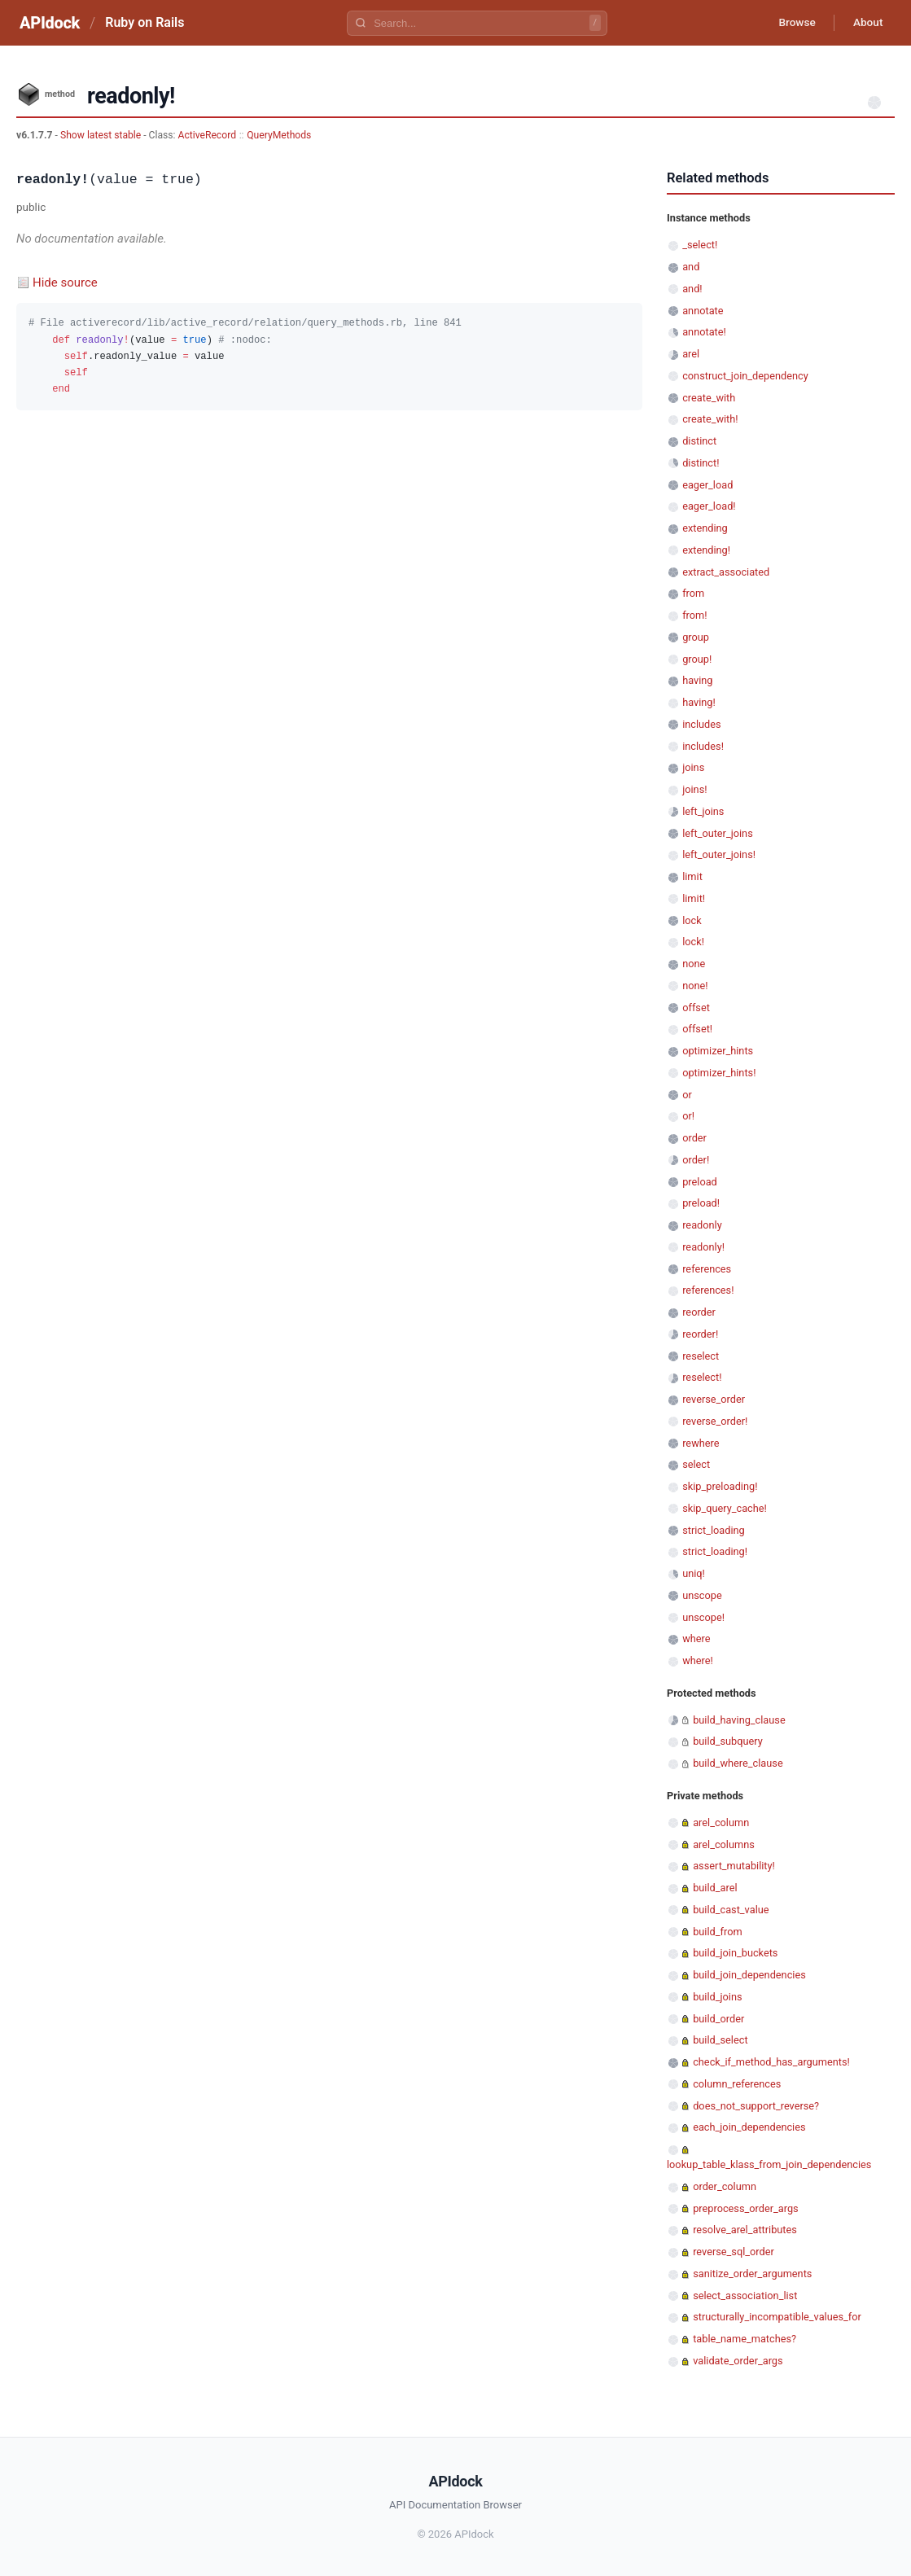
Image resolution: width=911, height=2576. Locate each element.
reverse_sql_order (733, 2251)
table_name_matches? (744, 2339)
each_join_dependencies (749, 2127)
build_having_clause (739, 1720)
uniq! (693, 1573)
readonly (702, 1225)
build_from (717, 1931)
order (694, 1138)
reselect (700, 1356)
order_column (724, 2186)
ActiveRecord (207, 135)
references (706, 1269)
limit (692, 876)
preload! (701, 1203)
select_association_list (745, 2295)
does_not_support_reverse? (756, 2106)
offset (696, 1007)
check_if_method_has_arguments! (771, 2062)
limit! (693, 898)
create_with (708, 398)
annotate (702, 310)
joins (693, 767)
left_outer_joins (717, 833)
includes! (703, 746)
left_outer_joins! (719, 854)
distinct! (700, 463)
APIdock (50, 23)
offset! (697, 1029)
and (690, 267)
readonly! (703, 1247)
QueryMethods (279, 135)
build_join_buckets (735, 1953)
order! (695, 1160)
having (697, 680)
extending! (706, 550)
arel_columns (724, 1844)
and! (692, 289)
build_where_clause (738, 1763)
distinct (699, 441)
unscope (702, 1595)
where (696, 1638)
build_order (718, 2019)
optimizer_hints (717, 1051)
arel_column (721, 1822)
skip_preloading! (719, 1486)
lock (692, 920)
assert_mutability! (734, 1866)
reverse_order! (714, 1421)
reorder (699, 1312)
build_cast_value (731, 1910)
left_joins (703, 811)
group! (697, 659)
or (687, 1095)
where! (697, 1660)
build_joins (717, 1997)
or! (688, 1116)
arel (690, 354)
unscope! (703, 1617)
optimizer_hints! (719, 1073)
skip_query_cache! (724, 1508)
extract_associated (725, 572)
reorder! (700, 1334)
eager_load (707, 485)
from (693, 593)
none (693, 963)
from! (694, 615)
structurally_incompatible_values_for (777, 2317)
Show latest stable (101, 135)
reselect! (701, 1377)
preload (699, 1182)
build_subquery (728, 1741)
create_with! (710, 419)
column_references (737, 2084)
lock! (693, 941)
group (695, 637)
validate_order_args (737, 2361)
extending (705, 528)
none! (694, 985)
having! (699, 702)
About (866, 22)
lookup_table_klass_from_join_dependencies (769, 2164)
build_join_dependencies (749, 1975)
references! (708, 1290)
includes (701, 724)
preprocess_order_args (745, 2208)
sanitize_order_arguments (752, 2273)
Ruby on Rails (144, 22)
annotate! (704, 332)
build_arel (715, 1888)
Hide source (65, 282)
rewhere (700, 1443)
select (696, 1464)
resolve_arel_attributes (745, 2229)
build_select (720, 2040)
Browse (792, 22)
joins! (694, 789)
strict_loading (713, 1530)
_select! (699, 245)
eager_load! (708, 506)
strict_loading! (714, 1551)
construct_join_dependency (745, 376)
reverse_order (713, 1399)
